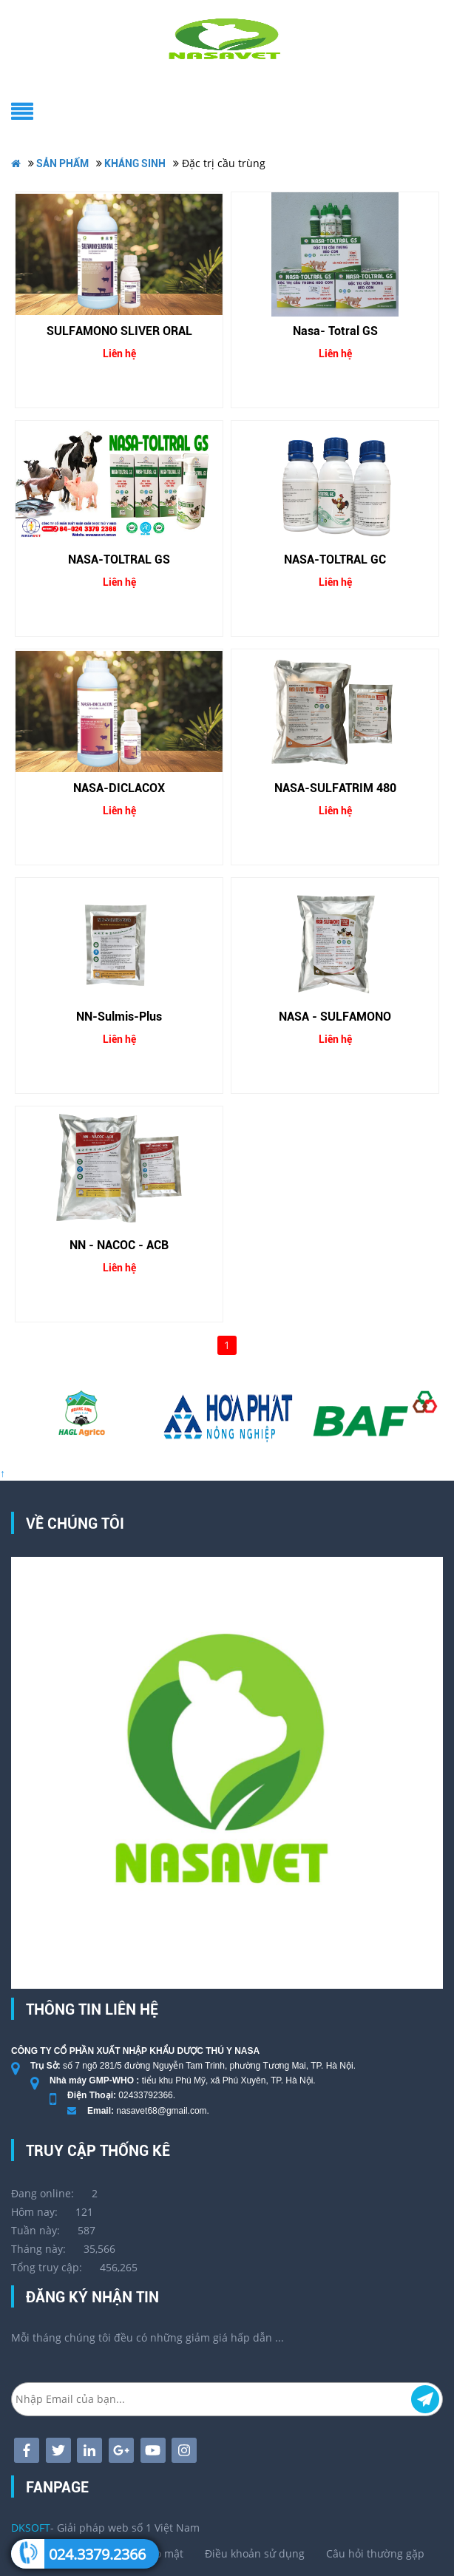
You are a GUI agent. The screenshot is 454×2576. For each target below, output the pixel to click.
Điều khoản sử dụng (255, 2553)
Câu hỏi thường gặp (375, 2553)
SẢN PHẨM (62, 163)
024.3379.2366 (97, 2554)
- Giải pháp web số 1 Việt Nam (105, 2528)
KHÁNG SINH (135, 163)
